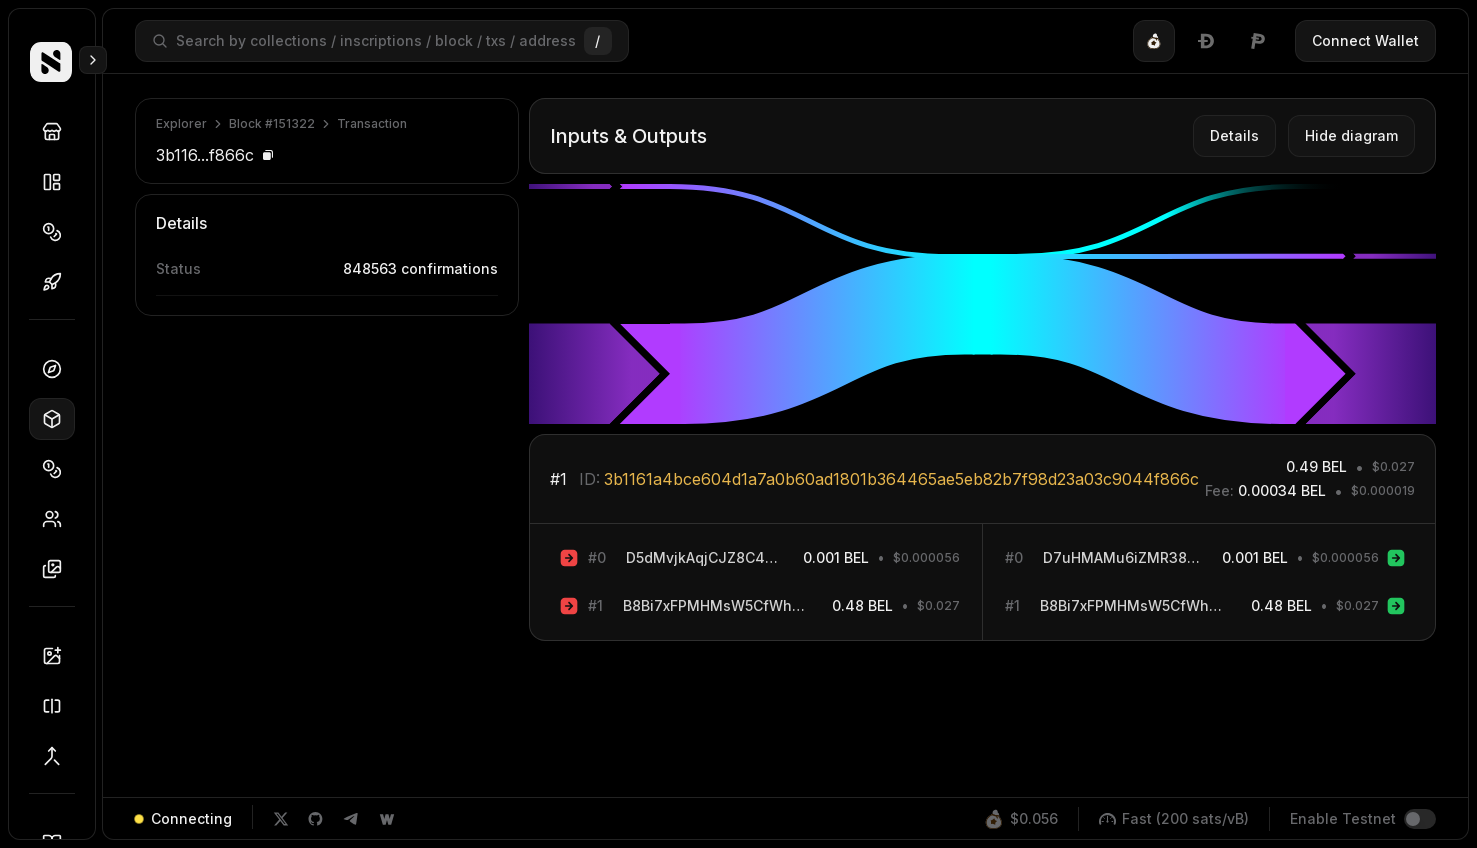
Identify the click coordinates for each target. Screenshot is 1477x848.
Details (1234, 135)
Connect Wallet (1365, 40)
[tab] (1154, 41)
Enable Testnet (1343, 818)
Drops (58, 282)
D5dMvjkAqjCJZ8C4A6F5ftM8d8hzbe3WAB (704, 557)
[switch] (1420, 819)
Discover (58, 132)
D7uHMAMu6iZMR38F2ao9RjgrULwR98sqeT (1122, 557)
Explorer (181, 123)
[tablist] (1206, 41)
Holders (58, 519)
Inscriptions (58, 569)
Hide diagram (1351, 135)
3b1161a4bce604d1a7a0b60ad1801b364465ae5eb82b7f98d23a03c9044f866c (901, 479)
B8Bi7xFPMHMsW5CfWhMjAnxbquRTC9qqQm (717, 605)
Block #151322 (272, 123)
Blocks (58, 419)
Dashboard (58, 369)
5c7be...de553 (449, 321)
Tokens (58, 232)
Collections (58, 182)
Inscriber (58, 656)
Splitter (58, 706)
